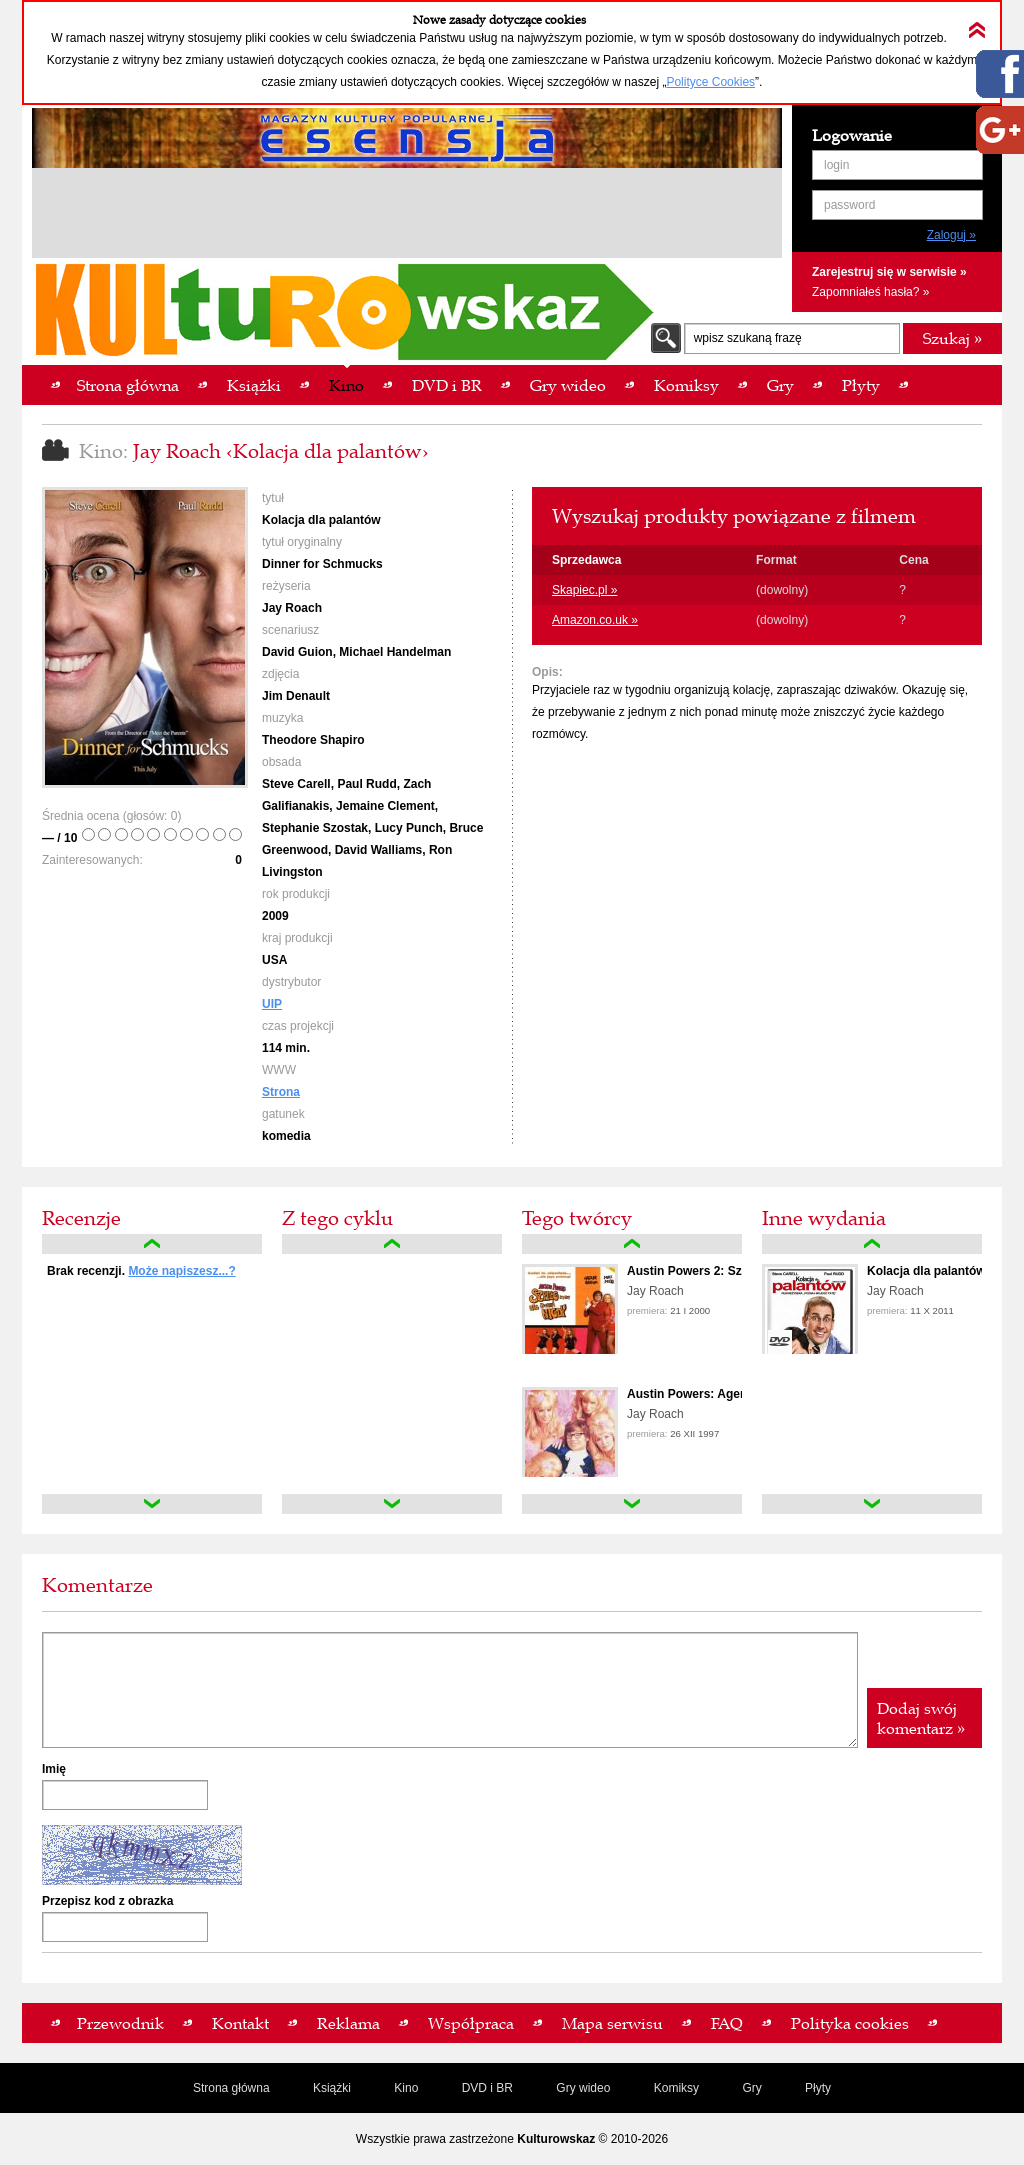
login (836, 165)
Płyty (818, 2088)
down (152, 1504)
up (152, 1244)
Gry (751, 2088)
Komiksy (676, 2088)
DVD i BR (487, 2088)
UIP (272, 1004)
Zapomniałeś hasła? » (870, 292)
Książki (332, 2088)
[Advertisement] (407, 216)
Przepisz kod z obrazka (107, 1901)
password (849, 205)
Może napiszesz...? (181, 1271)
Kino (406, 2088)
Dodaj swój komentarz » (921, 1718)
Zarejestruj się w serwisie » (889, 272)
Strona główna (231, 2088)
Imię (54, 1769)
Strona (281, 1092)
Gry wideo (583, 2088)
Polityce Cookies (710, 82)
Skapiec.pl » (584, 590)
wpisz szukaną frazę (748, 338)
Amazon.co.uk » (595, 620)
